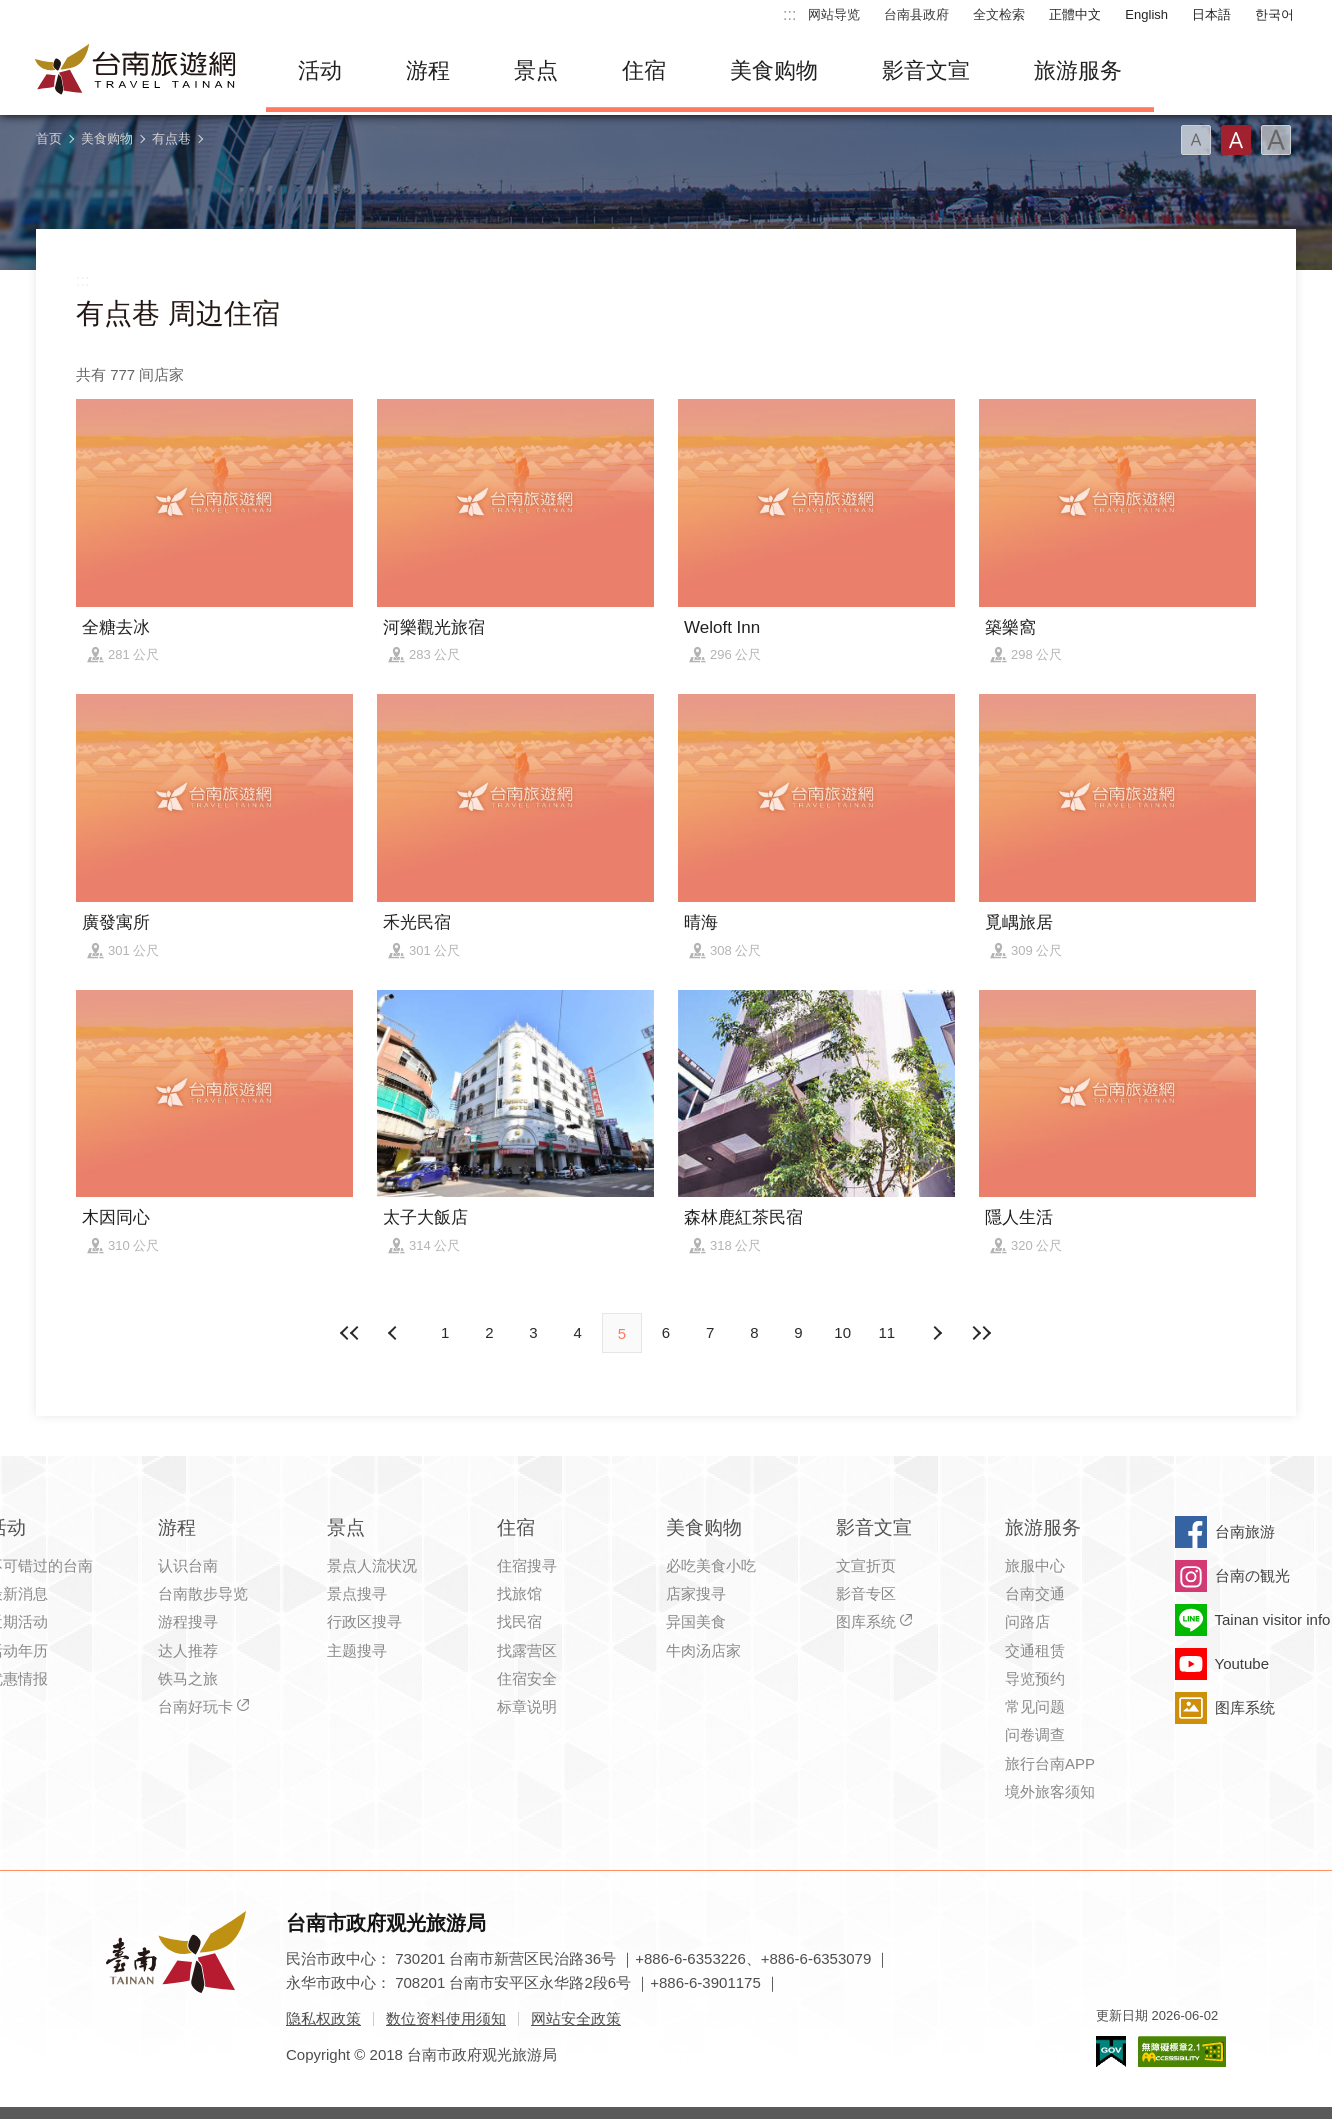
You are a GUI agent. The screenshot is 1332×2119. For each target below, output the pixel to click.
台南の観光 (1252, 1575)
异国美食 (696, 1621)
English (1146, 14)
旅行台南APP (1050, 1763)
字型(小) (1196, 140)
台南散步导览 (203, 1593)
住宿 (644, 70)
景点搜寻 (357, 1593)
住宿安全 (527, 1678)
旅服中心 (1035, 1565)
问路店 (1027, 1621)
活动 (320, 70)
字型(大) (1276, 140)
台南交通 (1035, 1593)
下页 (395, 1333)
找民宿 (519, 1621)
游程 (428, 70)
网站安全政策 (576, 2018)
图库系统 (866, 1621)
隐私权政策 (323, 2018)
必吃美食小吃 (711, 1565)
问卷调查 (1035, 1734)
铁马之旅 (188, 1678)
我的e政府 (1111, 2051)
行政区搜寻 (364, 1621)
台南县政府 (916, 14)
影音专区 (866, 1593)
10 (842, 1332)
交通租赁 (1035, 1650)
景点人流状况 (372, 1565)
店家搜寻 (696, 1593)
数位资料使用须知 (446, 2018)
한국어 (1274, 14)
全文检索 (999, 14)
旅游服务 (1078, 70)
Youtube (1242, 1663)
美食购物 (774, 70)
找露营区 (527, 1650)
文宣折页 (866, 1565)
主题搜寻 (357, 1650)
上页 (937, 1333)
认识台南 (188, 1565)
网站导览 (834, 14)
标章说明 (527, 1706)
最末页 (981, 1333)
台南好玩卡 (195, 1706)
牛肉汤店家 (703, 1650)
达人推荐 (188, 1650)
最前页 (351, 1333)
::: (789, 14)
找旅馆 (519, 1593)
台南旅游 (1245, 1531)
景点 (536, 70)
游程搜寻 (188, 1621)
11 (887, 1332)
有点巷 (171, 138)
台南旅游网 (136, 71)
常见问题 (1035, 1706)
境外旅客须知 (1050, 1791)
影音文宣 (926, 70)
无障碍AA (1182, 2051)
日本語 (1211, 14)
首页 (49, 138)
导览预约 (1035, 1678)
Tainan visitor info (1273, 1619)
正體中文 (1075, 14)
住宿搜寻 (527, 1565)
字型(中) (1236, 140)
